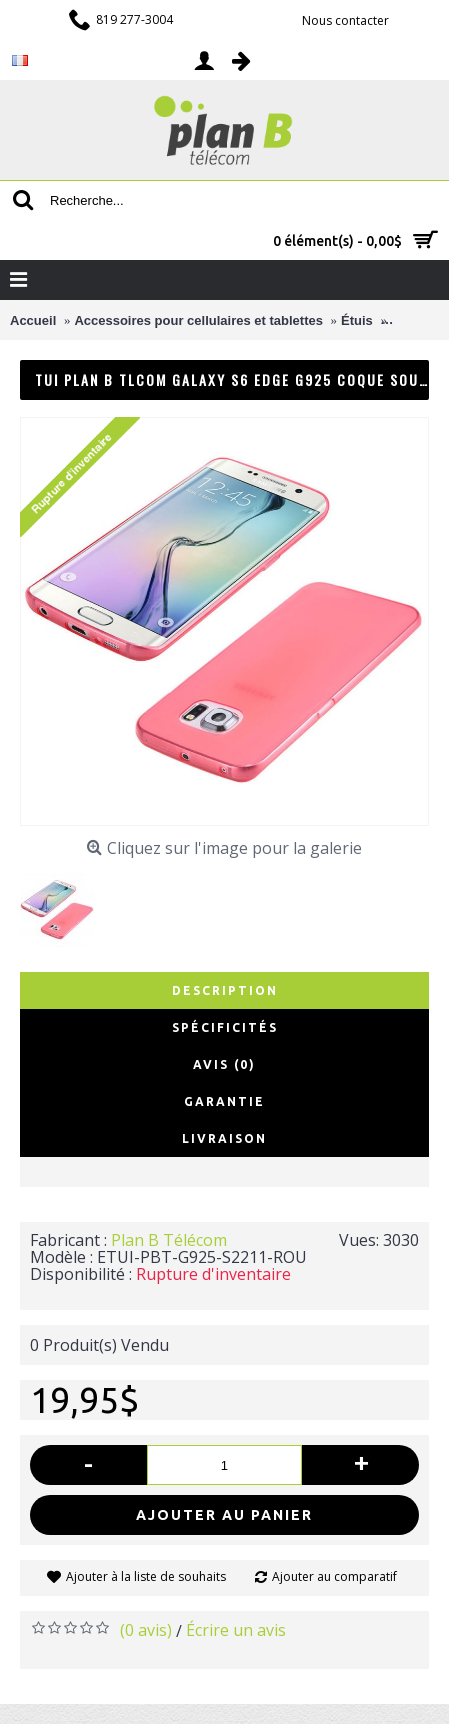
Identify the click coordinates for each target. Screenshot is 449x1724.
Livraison (224, 1138)
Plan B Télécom (169, 1240)
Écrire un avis (236, 1630)
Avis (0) (224, 1064)
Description (225, 990)
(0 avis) (146, 1630)
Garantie (224, 1101)
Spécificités (225, 1027)
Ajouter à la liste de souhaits (146, 1576)
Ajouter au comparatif (334, 1576)
